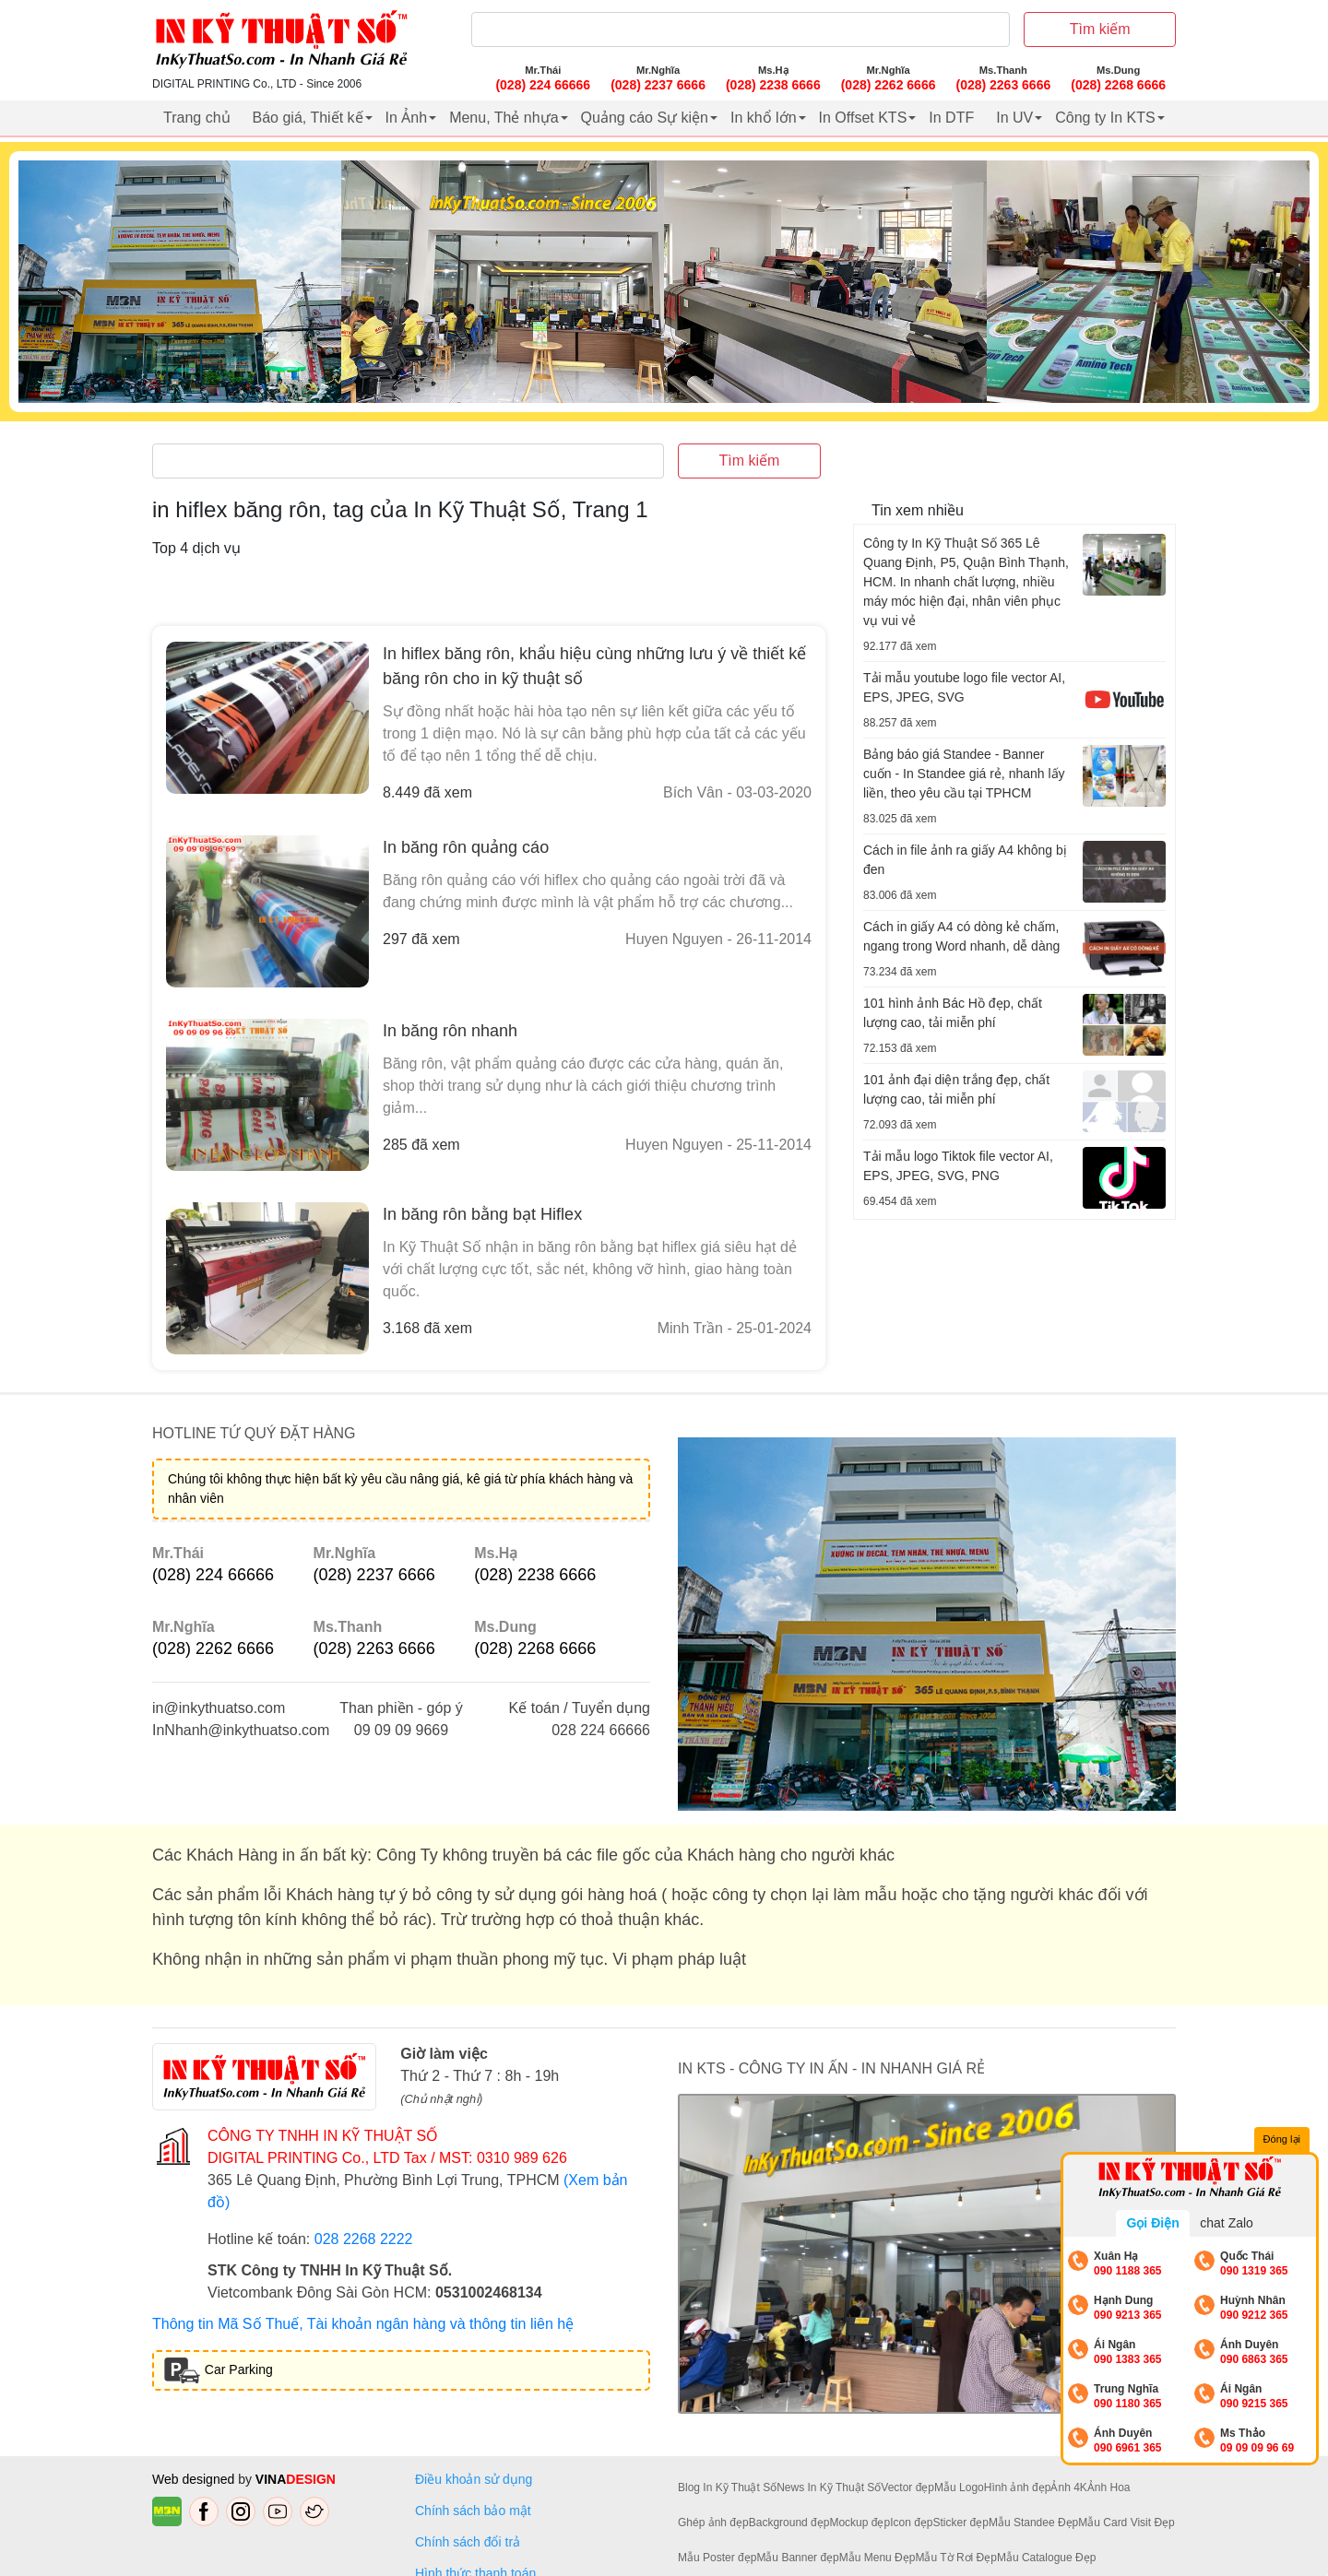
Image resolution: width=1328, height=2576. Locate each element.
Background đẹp (789, 2522)
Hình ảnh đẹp (1017, 2487)
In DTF (951, 117)
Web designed (195, 2479)
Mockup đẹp (859, 2522)
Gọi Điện (1152, 2223)
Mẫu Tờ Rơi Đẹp (955, 2557)
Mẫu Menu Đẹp (877, 2557)
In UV (1014, 117)
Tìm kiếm (1100, 29)
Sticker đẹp (961, 2522)
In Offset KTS (863, 117)
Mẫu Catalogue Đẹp (1046, 2557)
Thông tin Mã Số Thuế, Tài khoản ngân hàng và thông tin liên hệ (363, 2324)
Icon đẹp (911, 2522)
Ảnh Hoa (1109, 2487)
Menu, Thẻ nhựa (503, 117)
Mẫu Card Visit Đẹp (1126, 2522)
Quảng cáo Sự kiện (644, 117)
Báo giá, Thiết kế (308, 117)
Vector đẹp (907, 2487)
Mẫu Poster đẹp (717, 2557)
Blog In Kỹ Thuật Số (727, 2487)
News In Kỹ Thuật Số (829, 2487)
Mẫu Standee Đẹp (1033, 2522)
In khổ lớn (763, 117)
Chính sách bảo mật (473, 2510)
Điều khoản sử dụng (473, 2479)
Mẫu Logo (959, 2487)
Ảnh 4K (1068, 2487)
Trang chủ (197, 117)
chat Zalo (1226, 2223)
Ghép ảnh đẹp (713, 2522)
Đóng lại (1281, 2139)
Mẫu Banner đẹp (797, 2557)
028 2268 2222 (363, 2239)
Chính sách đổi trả (471, 2542)
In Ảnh (406, 117)
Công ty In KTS (1105, 117)
